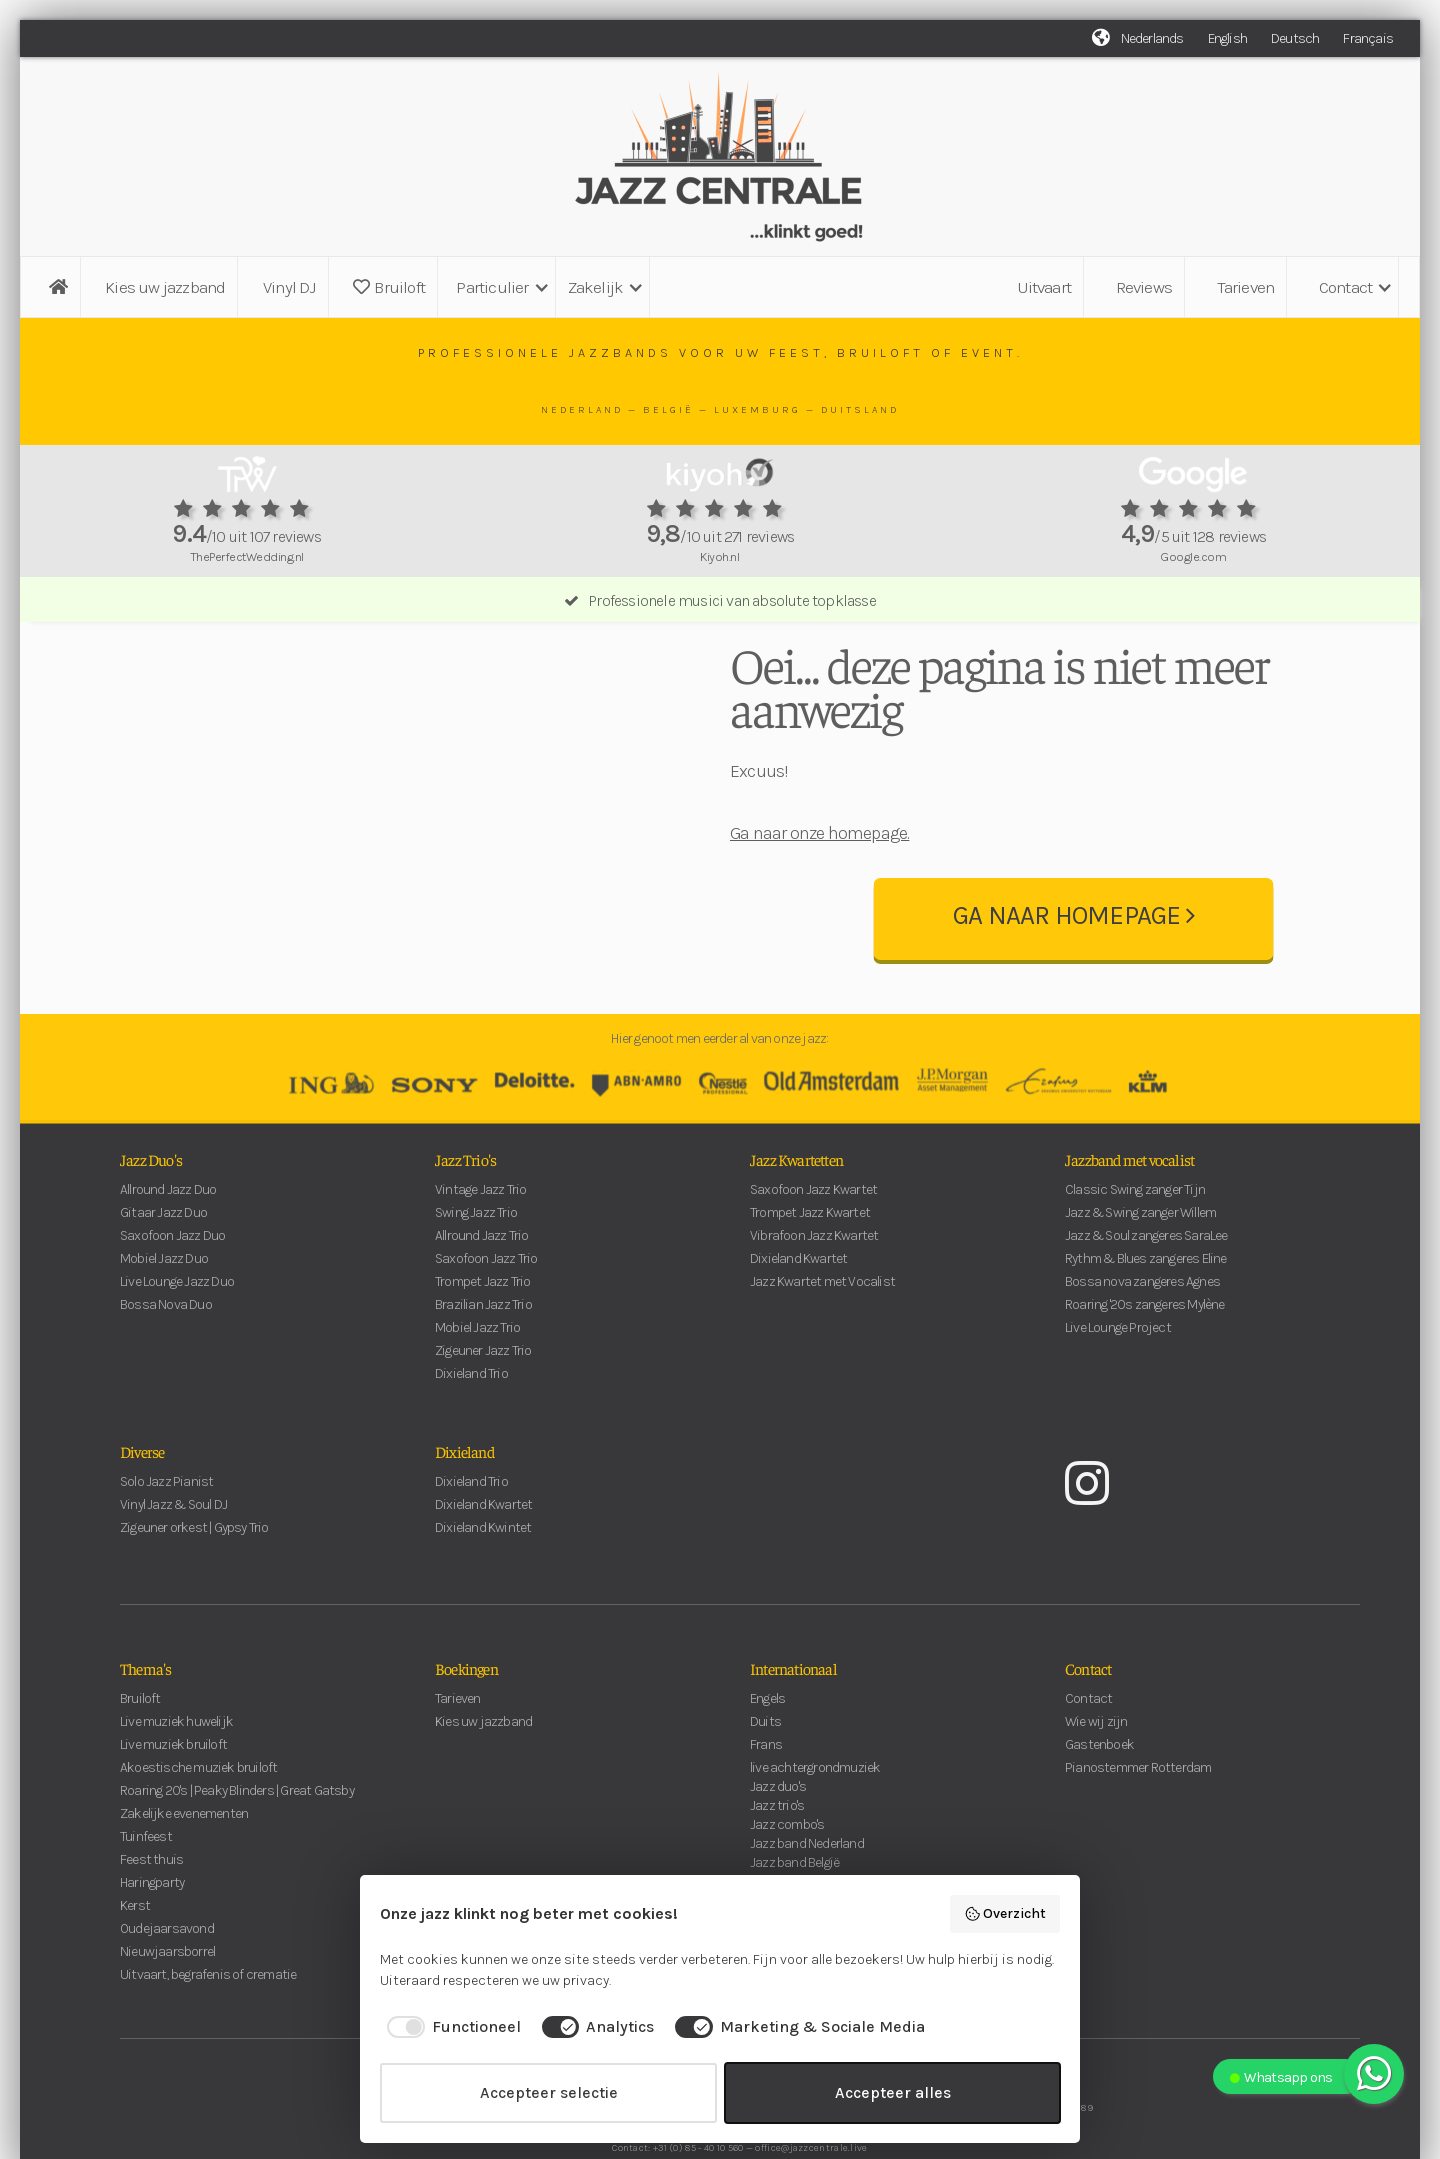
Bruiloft (389, 287)
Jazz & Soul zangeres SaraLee (1146, 1293)
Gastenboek (1099, 1802)
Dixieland (464, 1509)
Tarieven (1246, 287)
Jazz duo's (778, 1844)
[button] (499, 287)
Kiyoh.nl (719, 556)
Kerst (135, 1963)
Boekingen (466, 1726)
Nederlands (1152, 38)
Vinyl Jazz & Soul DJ (173, 1562)
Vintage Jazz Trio (480, 1247)
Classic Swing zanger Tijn (1135, 1247)
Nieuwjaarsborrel (167, 2009)
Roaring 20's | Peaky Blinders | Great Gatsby (237, 1848)
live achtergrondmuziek (815, 1825)
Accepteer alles (893, 2092)
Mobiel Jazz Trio (477, 1385)
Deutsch (1295, 38)
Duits (765, 1779)
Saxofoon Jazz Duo (172, 1293)
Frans (766, 1802)
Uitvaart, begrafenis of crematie (208, 2032)
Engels (767, 1756)
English (1227, 38)
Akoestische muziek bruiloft (198, 1825)
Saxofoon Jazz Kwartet (813, 1247)
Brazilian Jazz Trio (483, 1362)
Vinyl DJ (289, 287)
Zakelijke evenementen (184, 1871)
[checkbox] (450, 2027)
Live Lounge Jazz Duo (177, 1339)
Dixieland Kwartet (798, 1316)
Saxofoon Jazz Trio (486, 1316)
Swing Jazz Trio (476, 1270)
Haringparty (152, 1940)
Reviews (1144, 287)
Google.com (1193, 556)
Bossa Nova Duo (166, 1362)
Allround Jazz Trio (482, 1293)
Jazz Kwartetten (796, 1217)
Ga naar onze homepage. (819, 853)
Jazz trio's (777, 1863)
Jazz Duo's (151, 1217)
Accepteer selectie (549, 2092)
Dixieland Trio (471, 1431)
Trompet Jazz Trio (482, 1339)
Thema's (145, 1726)
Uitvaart (1044, 287)
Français (1368, 38)
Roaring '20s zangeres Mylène (1145, 1362)
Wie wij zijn (1096, 1779)
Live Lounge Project (1118, 1385)
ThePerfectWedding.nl (247, 556)
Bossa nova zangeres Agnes (1142, 1339)
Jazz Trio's (465, 1217)
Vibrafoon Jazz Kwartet (814, 1293)
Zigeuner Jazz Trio (483, 1408)
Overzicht (1005, 1914)
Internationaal (793, 1726)
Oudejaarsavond (167, 1986)
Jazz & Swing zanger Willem (1140, 1270)
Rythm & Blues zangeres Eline (1146, 1316)
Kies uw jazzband (165, 287)
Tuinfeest (146, 1894)
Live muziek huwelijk (176, 1779)
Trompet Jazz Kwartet (810, 1270)
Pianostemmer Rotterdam (1138, 1825)
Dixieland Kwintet (483, 1585)
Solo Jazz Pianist (166, 1539)
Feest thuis (151, 1917)
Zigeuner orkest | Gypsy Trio (194, 1585)
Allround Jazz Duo (168, 1247)
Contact (1088, 1726)
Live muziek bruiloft (173, 1802)
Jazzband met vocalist (1129, 1217)
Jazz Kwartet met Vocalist (822, 1339)
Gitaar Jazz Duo (163, 1270)
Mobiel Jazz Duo (164, 1316)
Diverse (142, 1509)
